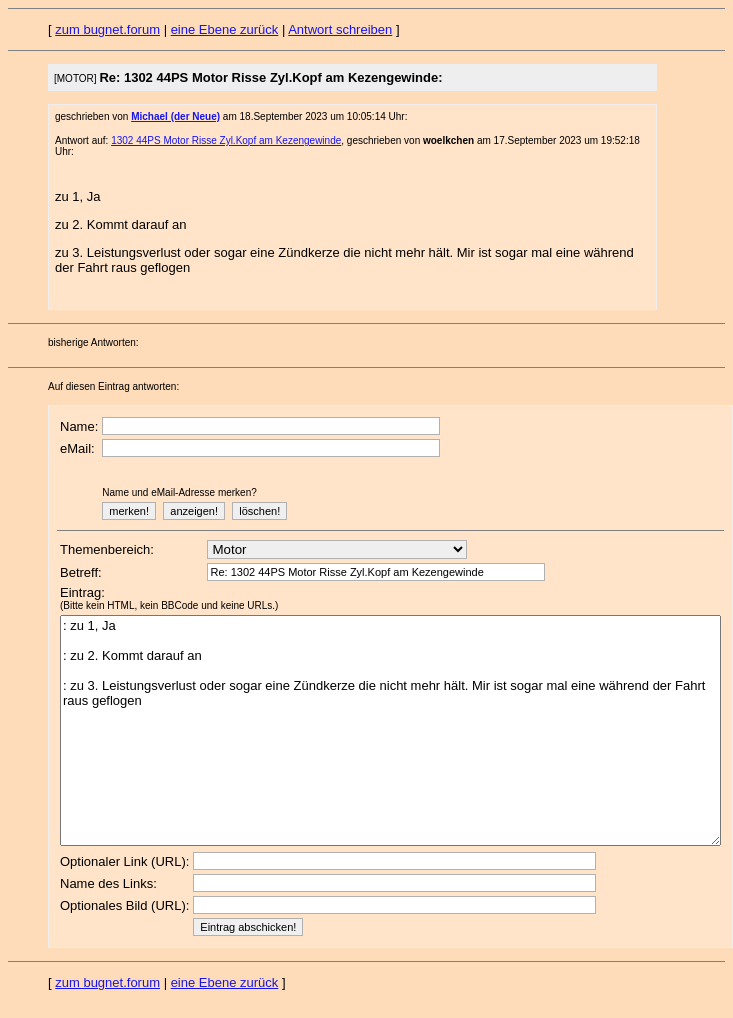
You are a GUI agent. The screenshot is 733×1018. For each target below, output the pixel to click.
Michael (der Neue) (175, 116)
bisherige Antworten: (93, 342)
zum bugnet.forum (107, 29)
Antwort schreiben (340, 29)
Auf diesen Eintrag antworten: (113, 386)
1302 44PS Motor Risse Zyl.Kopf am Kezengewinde (226, 140)
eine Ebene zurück (225, 29)
